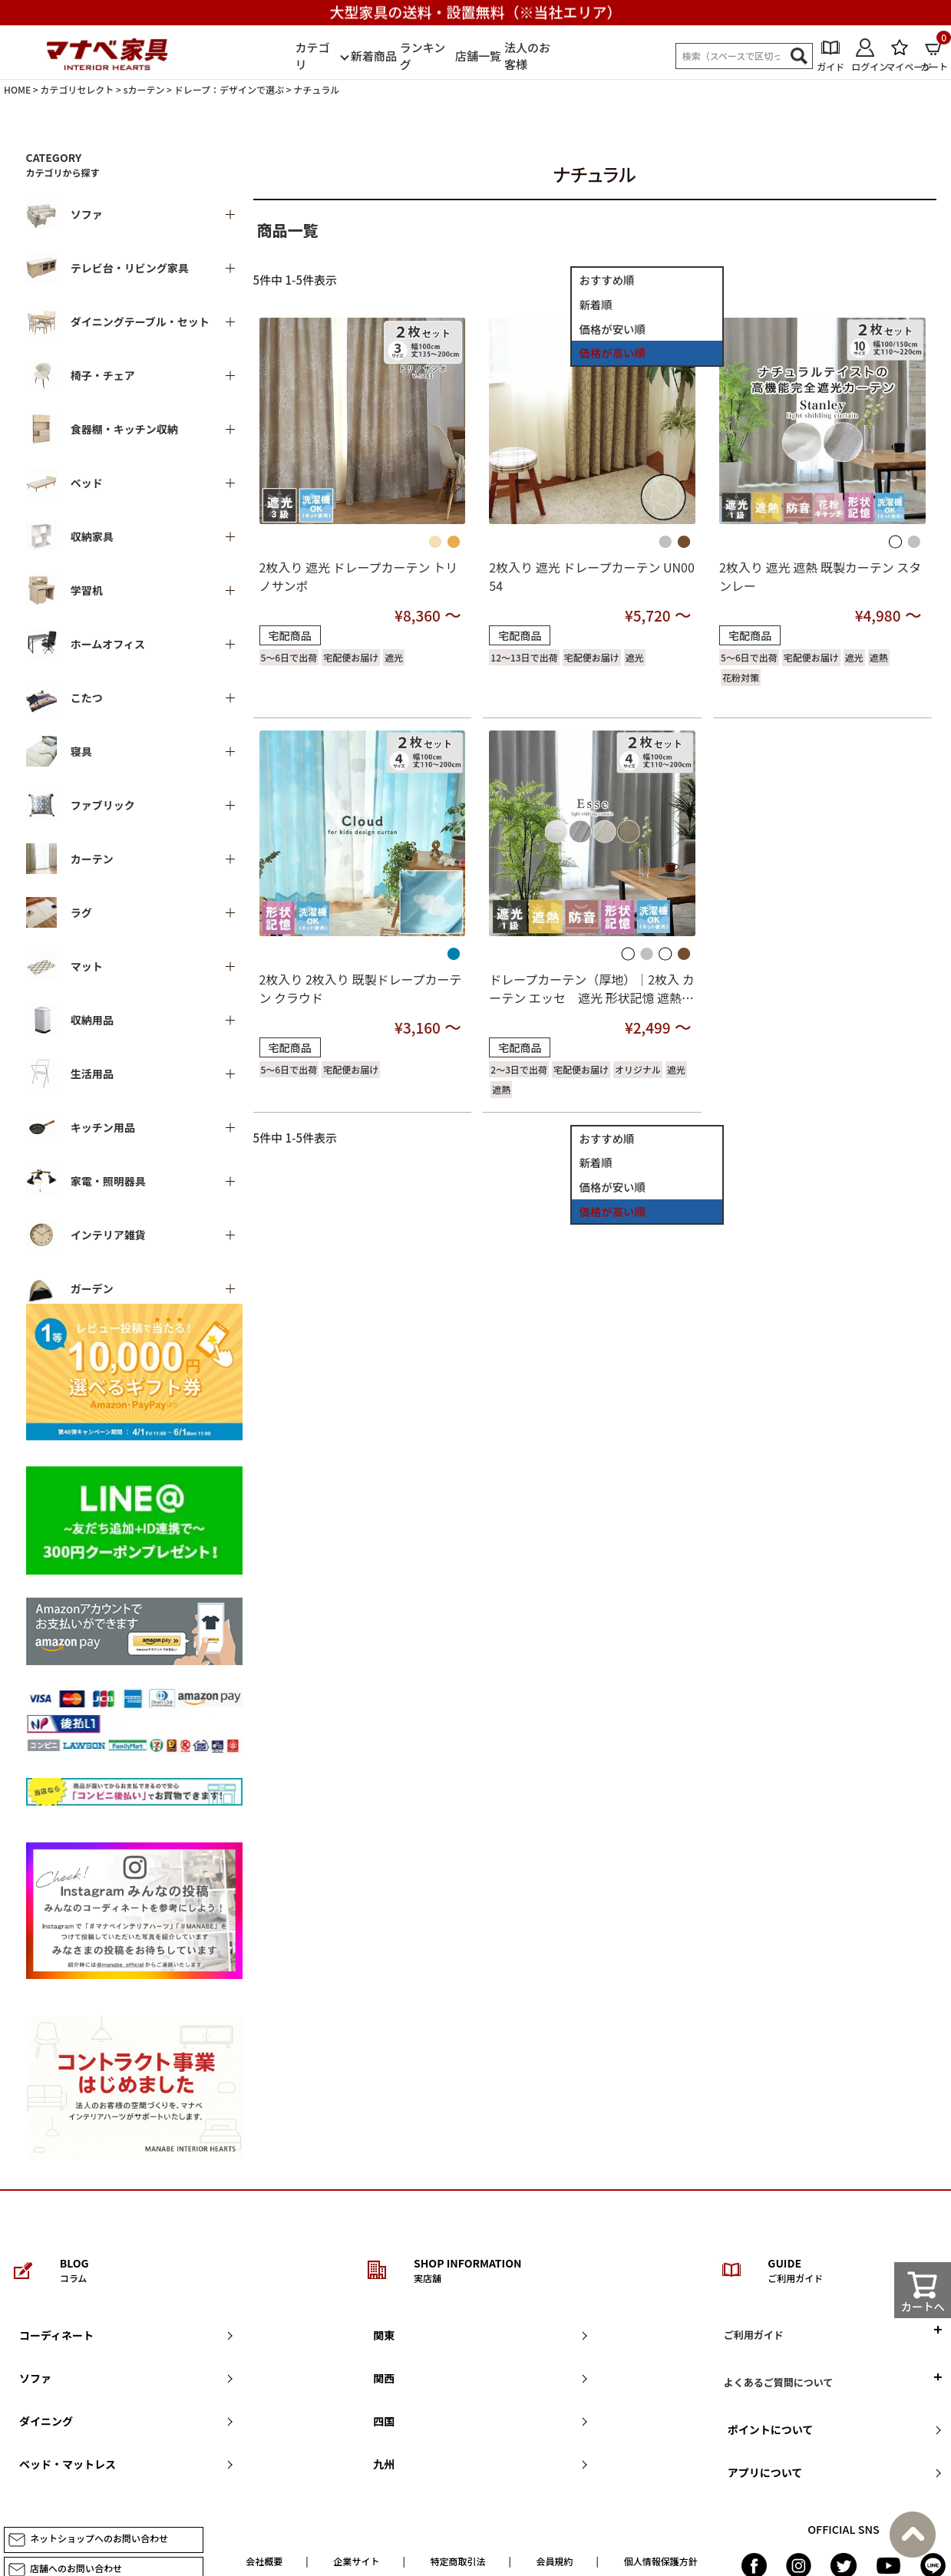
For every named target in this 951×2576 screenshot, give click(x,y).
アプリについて (765, 2472)
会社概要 (264, 2561)
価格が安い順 (613, 329)
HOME (17, 89)
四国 (384, 2421)
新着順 (596, 304)
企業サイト (356, 2561)
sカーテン (144, 89)
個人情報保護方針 (661, 2561)
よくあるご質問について (779, 2382)
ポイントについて (771, 2429)
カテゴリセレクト (77, 89)
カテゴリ (312, 56)
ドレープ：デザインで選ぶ (229, 89)
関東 (384, 2335)
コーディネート (56, 2335)
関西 (384, 2378)
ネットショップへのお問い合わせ (88, 2540)
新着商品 (374, 56)
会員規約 (555, 2561)
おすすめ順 (607, 280)
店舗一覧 (478, 56)
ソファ (35, 2378)
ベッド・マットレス (67, 2464)
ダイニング (46, 2421)
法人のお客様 (527, 56)
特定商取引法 (457, 2561)
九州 (384, 2464)
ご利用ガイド (754, 2334)
